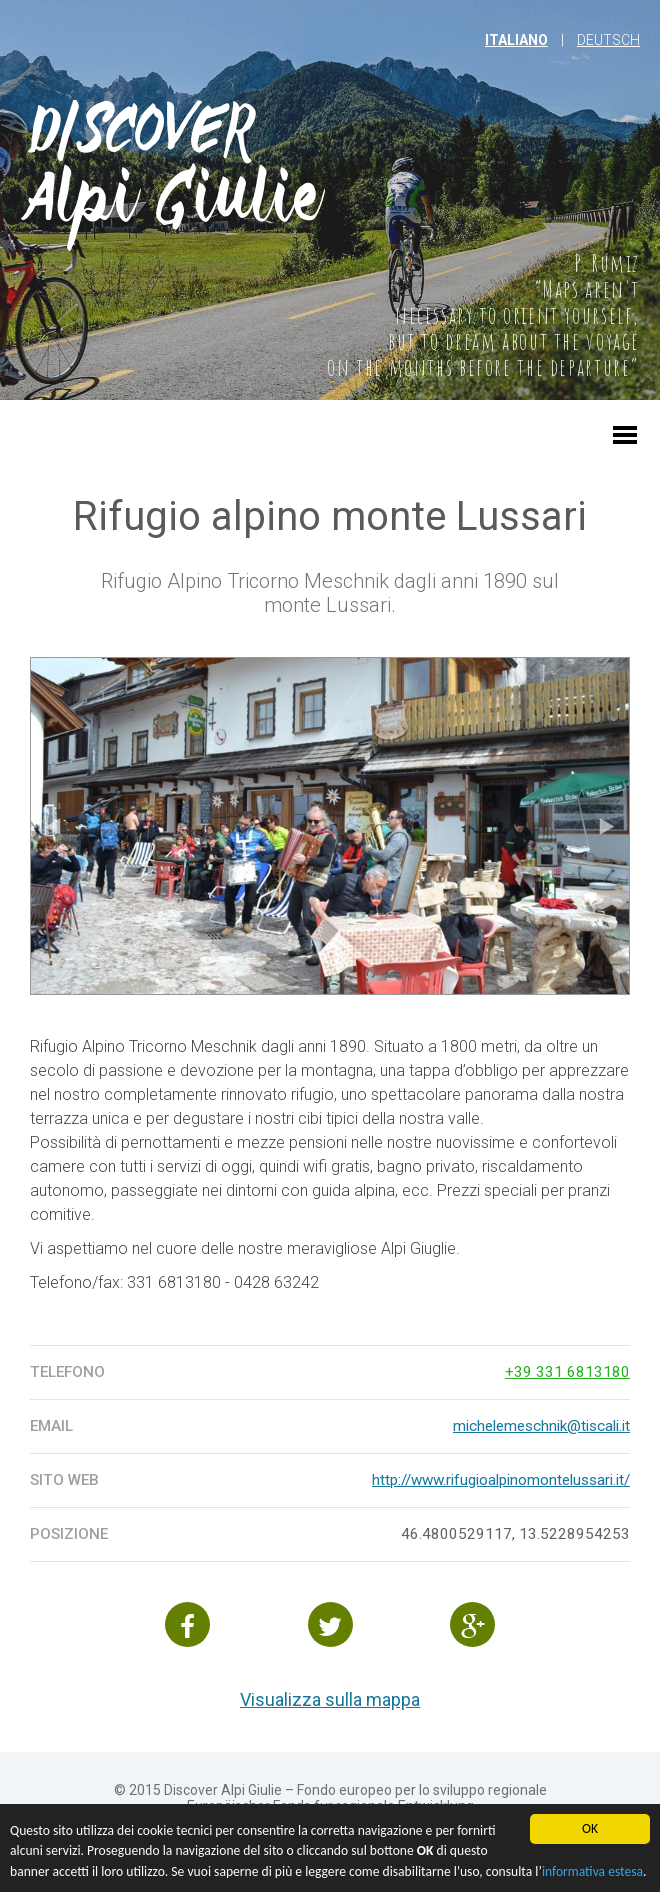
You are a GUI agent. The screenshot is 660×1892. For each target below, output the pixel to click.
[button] (625, 445)
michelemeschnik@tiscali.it (541, 1426)
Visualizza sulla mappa (330, 1699)
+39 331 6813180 (567, 1372)
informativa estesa (592, 1874)
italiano (516, 40)
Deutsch (608, 40)
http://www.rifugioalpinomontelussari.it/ (501, 1480)
